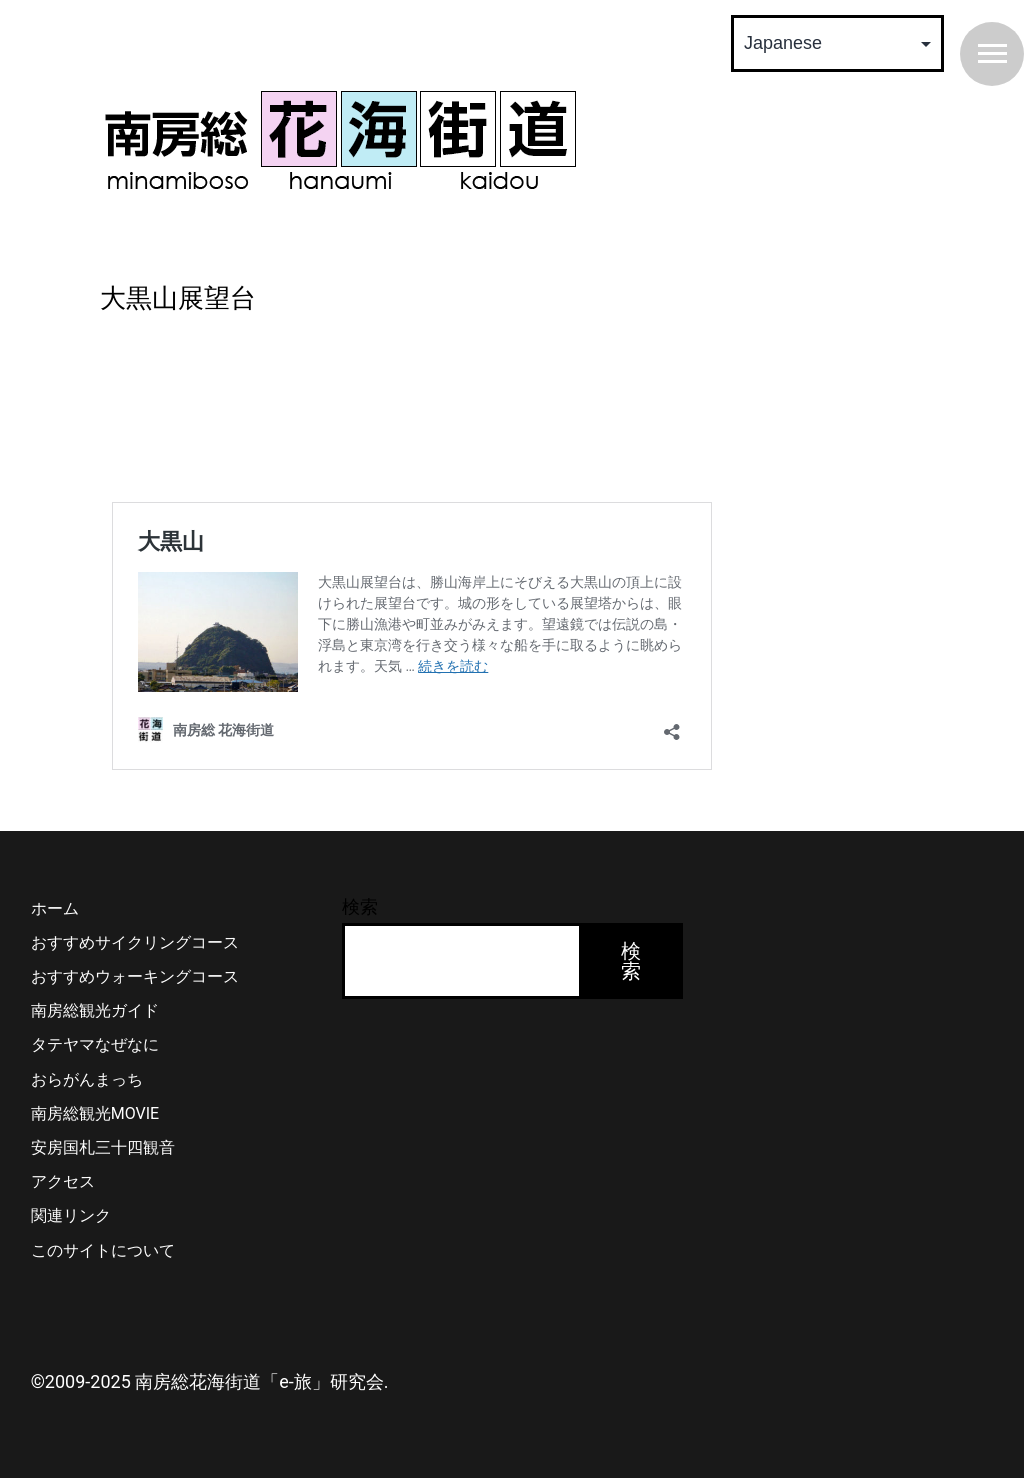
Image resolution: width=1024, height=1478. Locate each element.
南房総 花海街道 (340, 140)
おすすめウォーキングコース (135, 976)
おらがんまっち (87, 1079)
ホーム (55, 908)
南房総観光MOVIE (95, 1113)
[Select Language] (837, 43)
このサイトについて (103, 1250)
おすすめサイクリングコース (135, 942)
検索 (360, 906)
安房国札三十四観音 (103, 1147)
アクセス (63, 1181)
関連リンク (71, 1215)
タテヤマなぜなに (95, 1044)
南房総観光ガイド (95, 1010)
